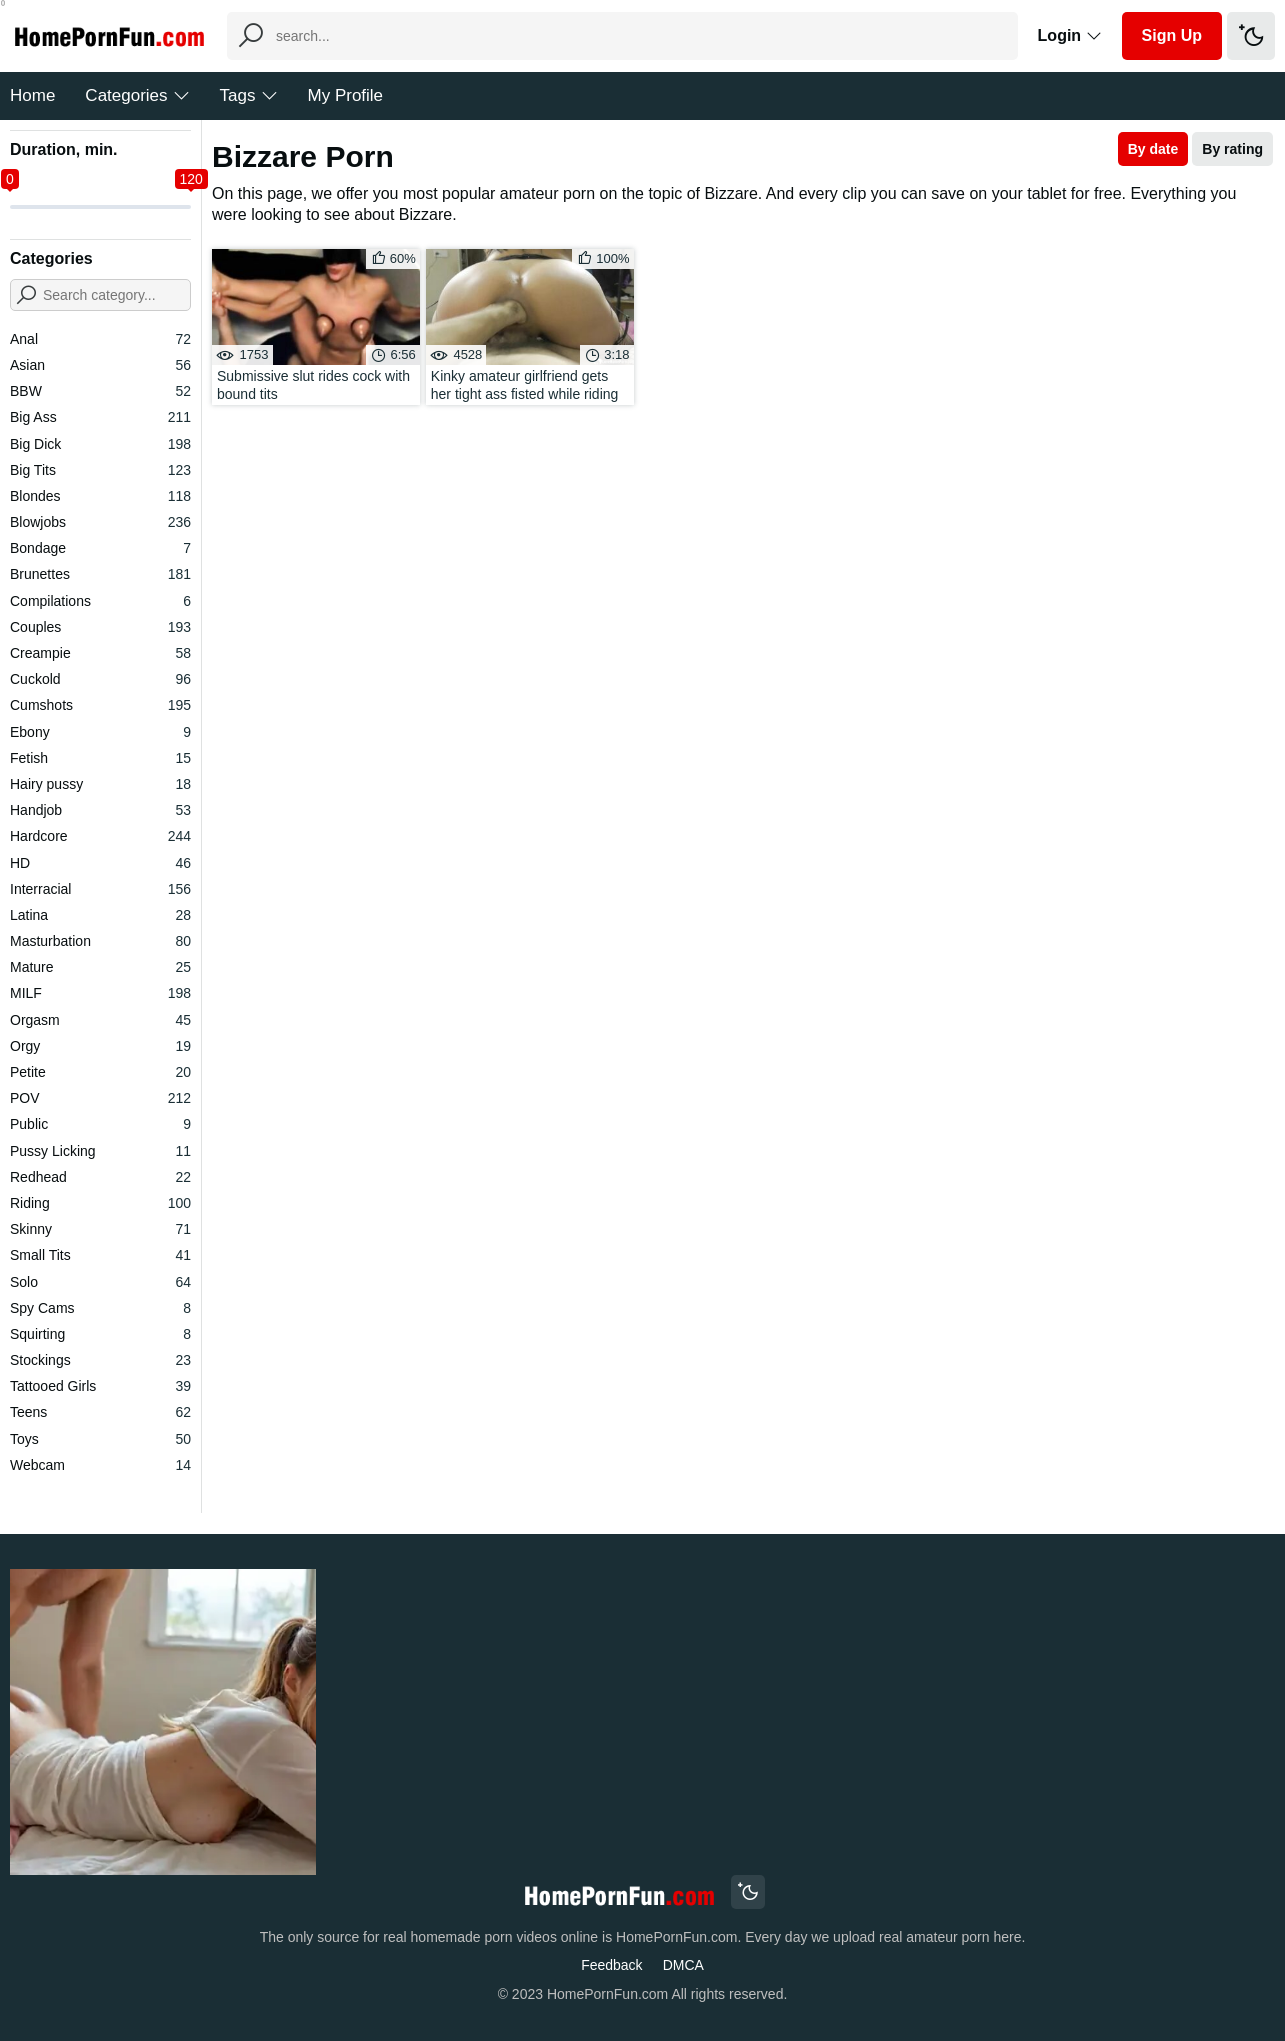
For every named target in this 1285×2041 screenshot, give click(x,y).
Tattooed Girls (100, 1386)
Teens (100, 1412)
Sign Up (1172, 35)
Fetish (100, 758)
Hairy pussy (100, 784)
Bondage (100, 548)
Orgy (100, 1046)
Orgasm (100, 1020)
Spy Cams (100, 1308)
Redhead (100, 1177)
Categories (137, 95)
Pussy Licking (100, 1151)
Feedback (611, 1965)
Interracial (100, 889)
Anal (100, 339)
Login (1070, 35)
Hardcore (100, 836)
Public (100, 1124)
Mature (100, 967)
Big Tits (100, 470)
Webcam (100, 1465)
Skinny (100, 1229)
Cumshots (100, 705)
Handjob (100, 810)
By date (1153, 149)
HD (100, 863)
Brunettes (100, 574)
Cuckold (100, 679)
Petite (100, 1072)
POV (100, 1098)
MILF (100, 993)
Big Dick (100, 444)
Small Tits (100, 1255)
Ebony (100, 732)
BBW (100, 391)
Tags (249, 95)
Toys (100, 1439)
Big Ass (100, 417)
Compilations (100, 601)
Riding (100, 1203)
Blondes (100, 496)
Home (32, 95)
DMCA (683, 1965)
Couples (100, 627)
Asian (100, 365)
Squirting (100, 1334)
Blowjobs (100, 522)
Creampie (100, 653)
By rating (1232, 149)
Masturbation (100, 941)
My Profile (346, 95)
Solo (100, 1282)
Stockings (100, 1360)
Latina (100, 915)
